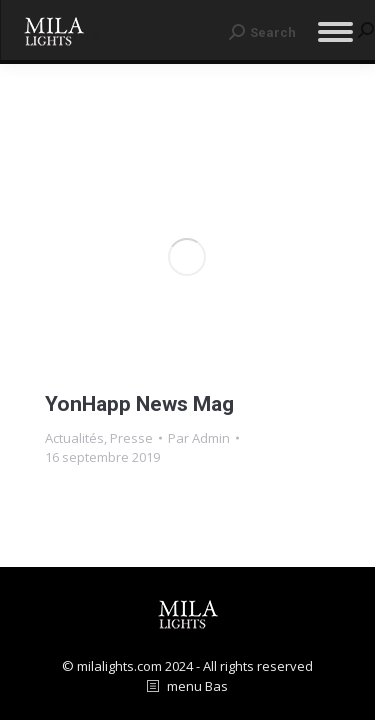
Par (199, 438)
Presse (131, 438)
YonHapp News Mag (139, 404)
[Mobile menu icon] (335, 32)
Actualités (74, 438)
